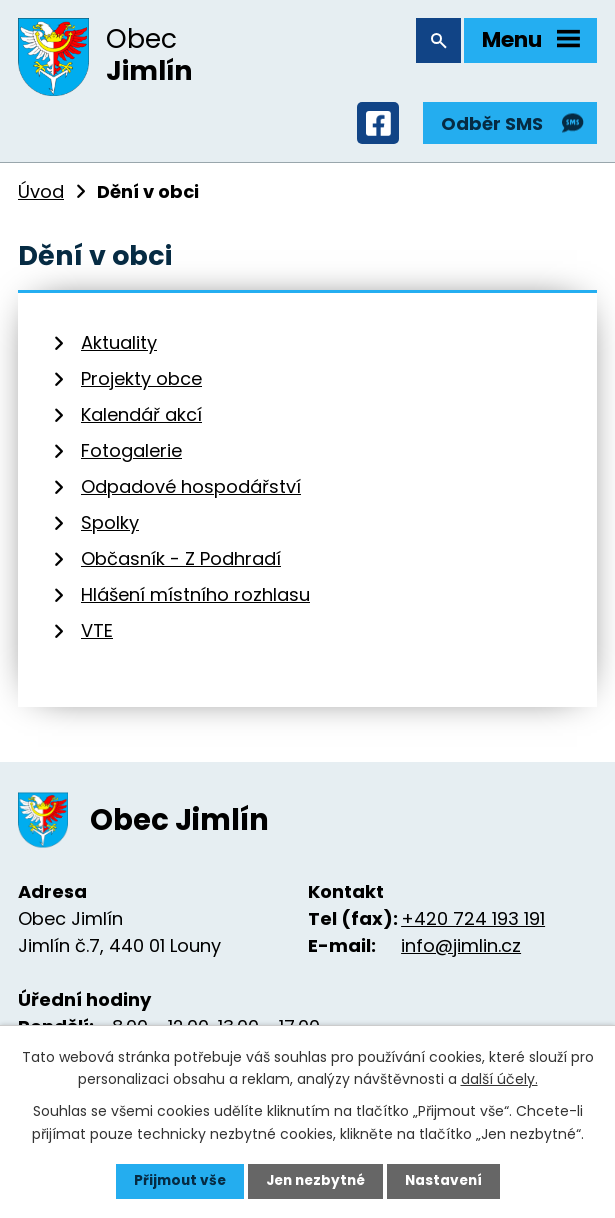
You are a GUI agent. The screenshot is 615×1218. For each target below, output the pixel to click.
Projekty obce (141, 384)
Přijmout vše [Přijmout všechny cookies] (175, 1181)
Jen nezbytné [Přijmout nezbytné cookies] (315, 1181)
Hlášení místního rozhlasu (195, 600)
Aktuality (119, 348)
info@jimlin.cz (461, 951)
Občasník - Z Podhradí (181, 564)
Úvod (41, 196)
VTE (97, 636)
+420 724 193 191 (473, 924)
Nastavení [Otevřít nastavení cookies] (448, 1181)
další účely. (499, 1078)
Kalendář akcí (141, 420)
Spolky (110, 528)
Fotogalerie (131, 456)
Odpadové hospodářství (191, 492)
